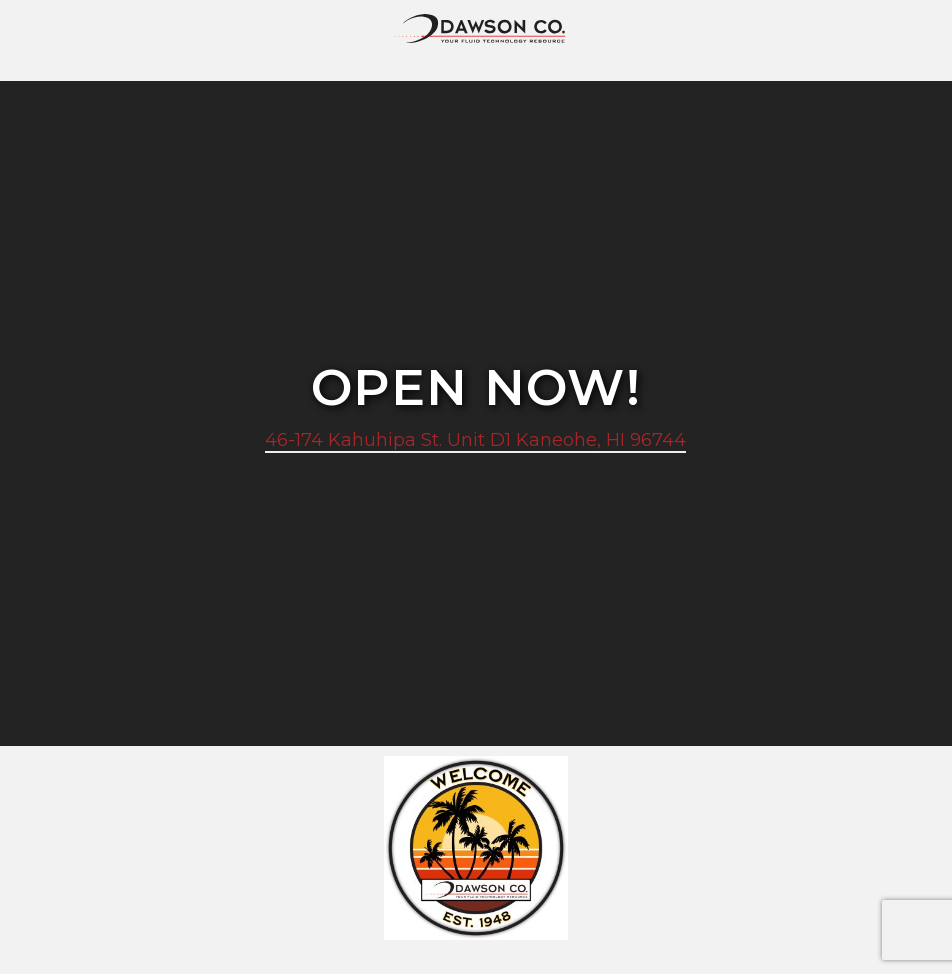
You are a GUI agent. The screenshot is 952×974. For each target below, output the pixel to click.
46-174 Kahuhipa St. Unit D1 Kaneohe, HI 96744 (475, 440)
